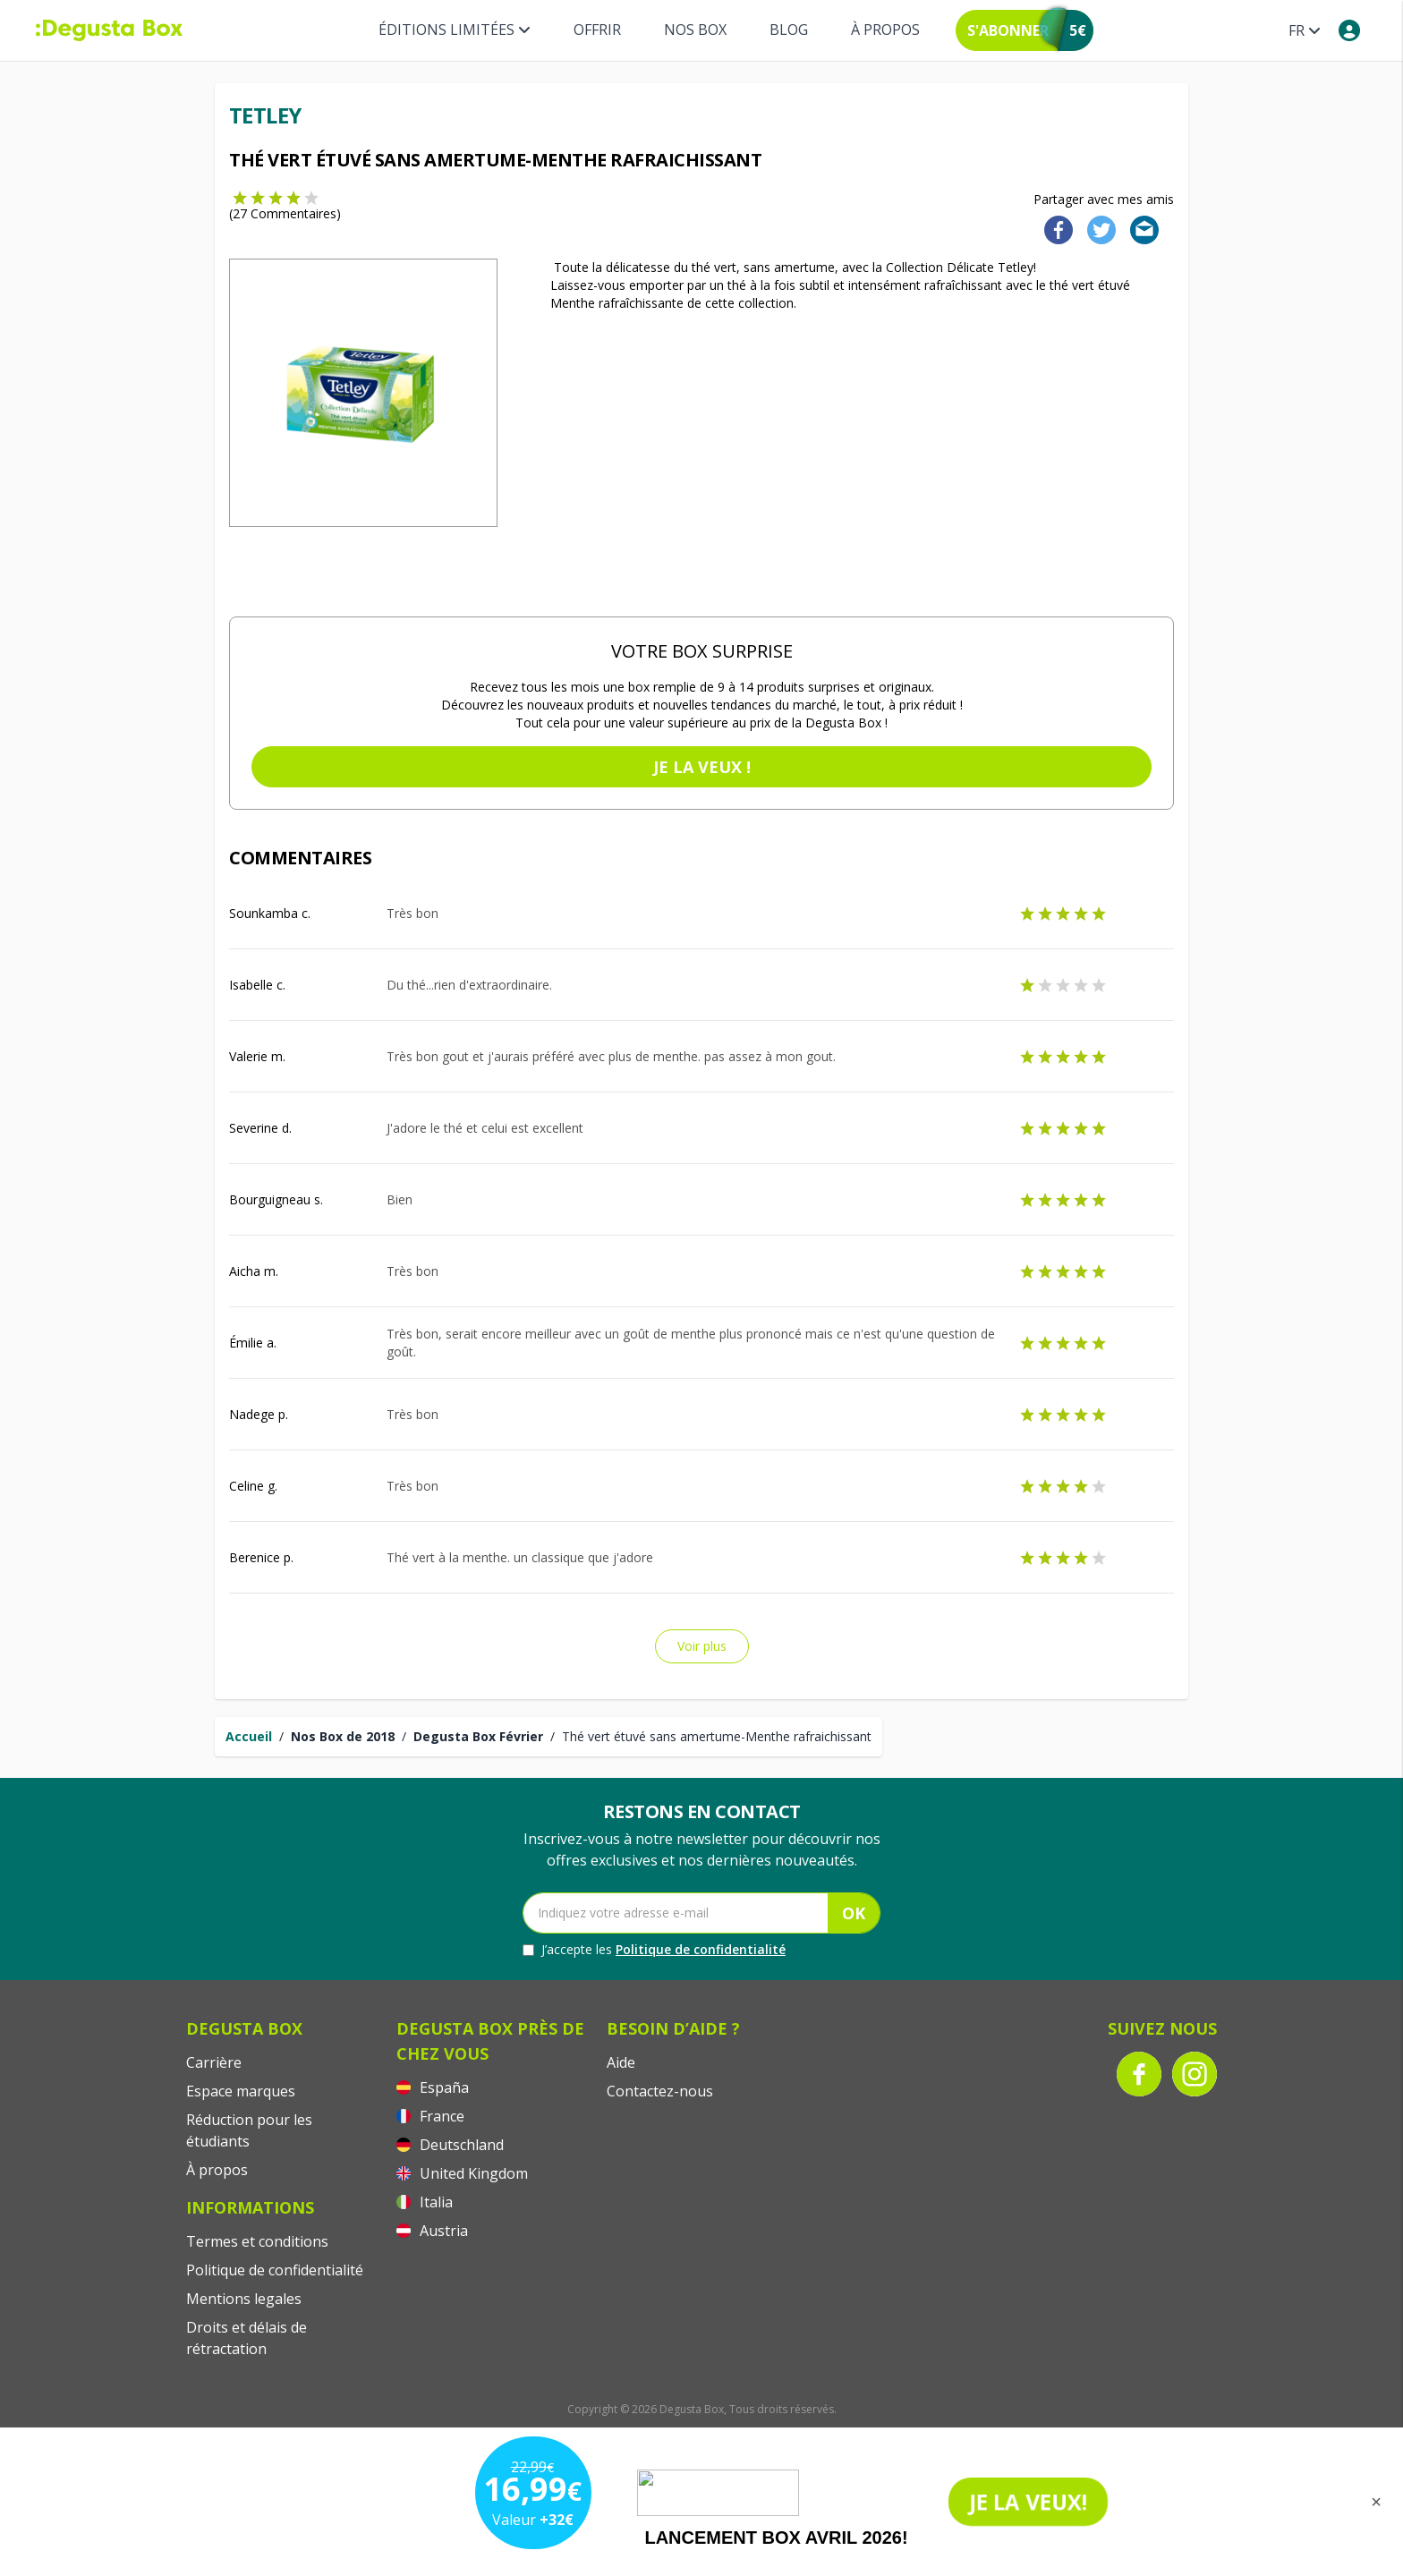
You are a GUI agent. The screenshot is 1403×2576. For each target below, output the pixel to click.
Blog (789, 29)
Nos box (695, 29)
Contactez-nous (660, 2091)
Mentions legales (244, 2298)
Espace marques (240, 2091)
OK (853, 1913)
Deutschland (450, 2145)
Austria (432, 2230)
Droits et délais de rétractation (246, 2338)
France (430, 2116)
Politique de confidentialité (701, 1949)
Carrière (214, 2062)
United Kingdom (462, 2173)
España (432, 2087)
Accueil (248, 1736)
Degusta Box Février (478, 1736)
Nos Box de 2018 (343, 1736)
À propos (885, 29)
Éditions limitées (454, 29)
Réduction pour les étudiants (249, 2130)
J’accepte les (654, 1950)
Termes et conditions (257, 2241)
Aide (621, 2062)
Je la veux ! (702, 767)
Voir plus (702, 1645)
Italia (424, 2202)
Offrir (597, 29)
